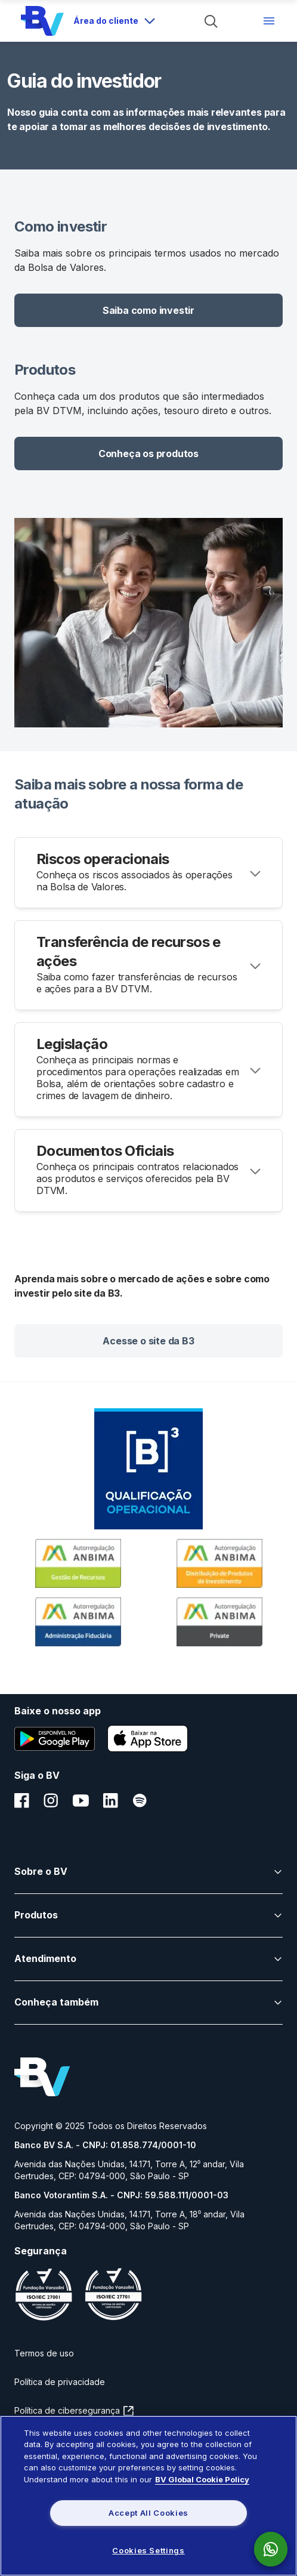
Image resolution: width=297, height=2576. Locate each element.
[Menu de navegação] (269, 21)
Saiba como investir (148, 310)
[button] (148, 310)
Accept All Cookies (148, 2513)
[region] (148, 2495)
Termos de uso (44, 2353)
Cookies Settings (148, 2550)
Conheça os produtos (148, 453)
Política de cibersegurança (68, 2410)
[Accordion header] (148, 873)
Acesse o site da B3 (148, 1341)
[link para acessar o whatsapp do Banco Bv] (276, 2549)
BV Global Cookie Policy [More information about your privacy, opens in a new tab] (202, 2479)
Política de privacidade (59, 2382)
